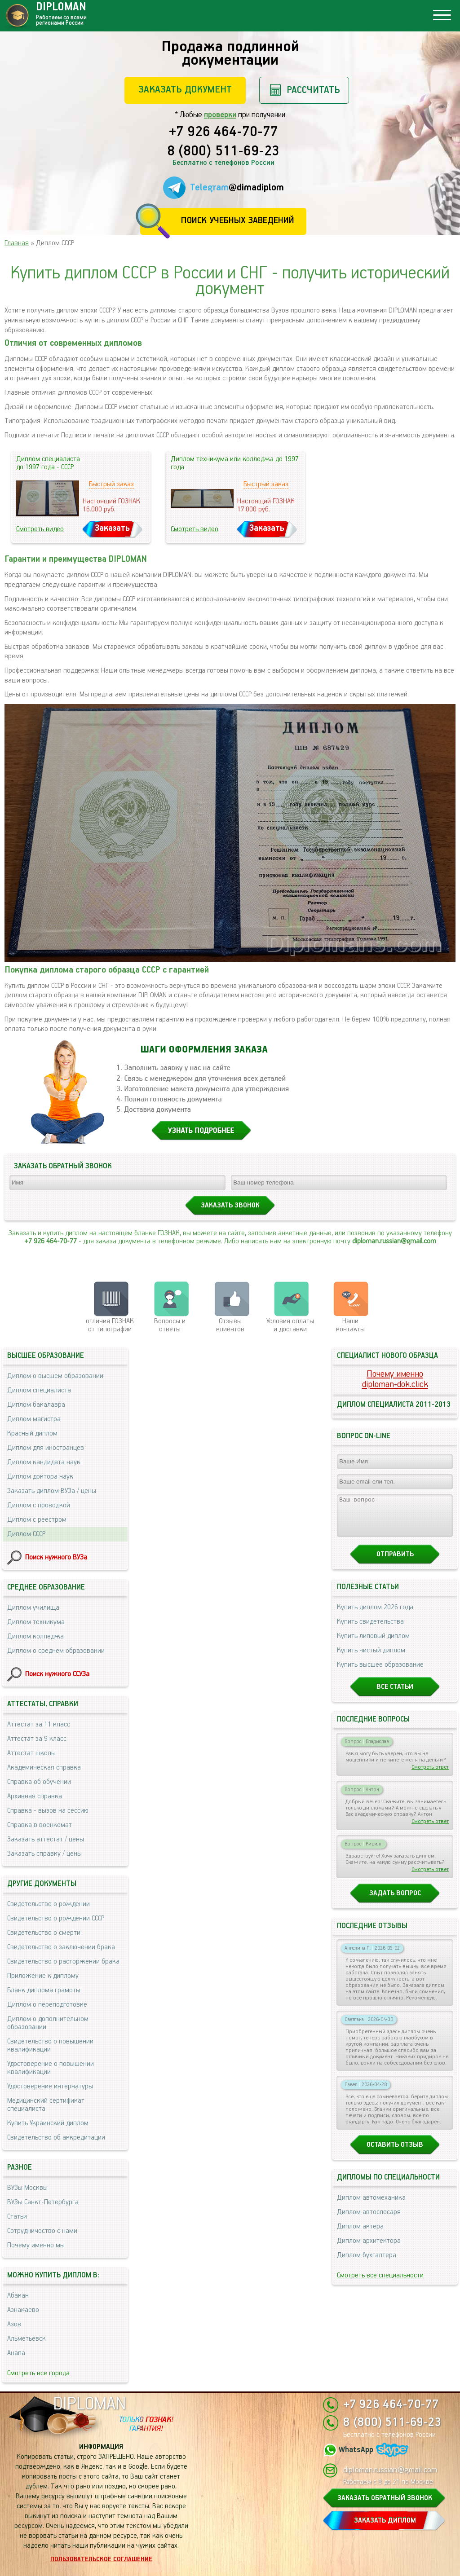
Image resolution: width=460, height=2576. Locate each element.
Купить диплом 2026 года (375, 1615)
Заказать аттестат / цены (45, 1839)
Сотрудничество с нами (42, 2231)
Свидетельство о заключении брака (61, 1947)
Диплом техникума (36, 1622)
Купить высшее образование (380, 1673)
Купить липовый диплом (373, 1644)
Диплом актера (360, 2234)
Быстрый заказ (111, 484)
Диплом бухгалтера (366, 2263)
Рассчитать (313, 90)
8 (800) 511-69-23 (223, 152)
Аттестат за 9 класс (36, 1739)
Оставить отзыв (395, 2153)
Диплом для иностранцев (45, 1448)
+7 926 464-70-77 (223, 132)
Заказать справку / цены (44, 1853)
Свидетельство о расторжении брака (63, 1961)
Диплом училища (33, 1607)
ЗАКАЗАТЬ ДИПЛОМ (385, 2520)
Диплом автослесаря (369, 2220)
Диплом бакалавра (36, 1404)
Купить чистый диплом (371, 1658)
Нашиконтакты (350, 1325)
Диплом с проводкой (38, 1505)
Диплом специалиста (39, 1390)
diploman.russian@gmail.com (394, 1241)
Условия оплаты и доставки (290, 1325)
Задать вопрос (395, 1901)
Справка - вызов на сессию (47, 1810)
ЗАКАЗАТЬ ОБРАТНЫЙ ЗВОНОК (384, 2498)
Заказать (112, 528)
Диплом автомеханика (371, 2206)
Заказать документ (185, 89)
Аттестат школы (31, 1753)
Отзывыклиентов (230, 1325)
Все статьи (394, 1695)
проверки (220, 114)
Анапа (16, 2353)
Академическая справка (44, 1767)
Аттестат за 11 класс (38, 1724)
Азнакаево (23, 2310)
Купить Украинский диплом (47, 2123)
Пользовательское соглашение (101, 2559)
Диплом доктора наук (40, 1476)
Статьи (17, 2216)
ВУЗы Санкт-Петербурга (43, 2202)
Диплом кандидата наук (43, 1462)
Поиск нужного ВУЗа (56, 1557)
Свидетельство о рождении (48, 1904)
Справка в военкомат (39, 1825)
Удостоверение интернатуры (50, 2086)
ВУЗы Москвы (27, 2188)
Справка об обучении (39, 1782)
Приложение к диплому (43, 1976)
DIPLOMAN (89, 2404)
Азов (14, 2324)
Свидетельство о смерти (43, 1933)
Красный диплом (32, 1433)
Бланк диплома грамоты (43, 1990)
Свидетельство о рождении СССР (55, 1918)
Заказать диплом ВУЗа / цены (51, 1491)
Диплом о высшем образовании (55, 1376)
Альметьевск (26, 2338)
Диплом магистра (34, 1419)
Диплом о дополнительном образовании (47, 2023)
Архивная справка (34, 1796)
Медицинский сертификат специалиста (45, 2104)
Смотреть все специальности (380, 2283)
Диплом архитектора (369, 2249)
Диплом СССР (26, 1534)
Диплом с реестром (36, 1519)
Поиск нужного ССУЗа (57, 1674)
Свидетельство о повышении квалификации (50, 2045)
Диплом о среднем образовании (56, 1651)
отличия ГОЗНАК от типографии (110, 1325)
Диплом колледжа (35, 1636)
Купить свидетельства (370, 1629)
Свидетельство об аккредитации (56, 2137)
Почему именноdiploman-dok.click (395, 1379)
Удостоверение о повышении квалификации (50, 2068)
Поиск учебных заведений (237, 221)
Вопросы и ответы (170, 1325)
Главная (16, 243)
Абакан (18, 2295)
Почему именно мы (36, 2245)
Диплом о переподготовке (47, 2004)
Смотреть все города (38, 2373)
